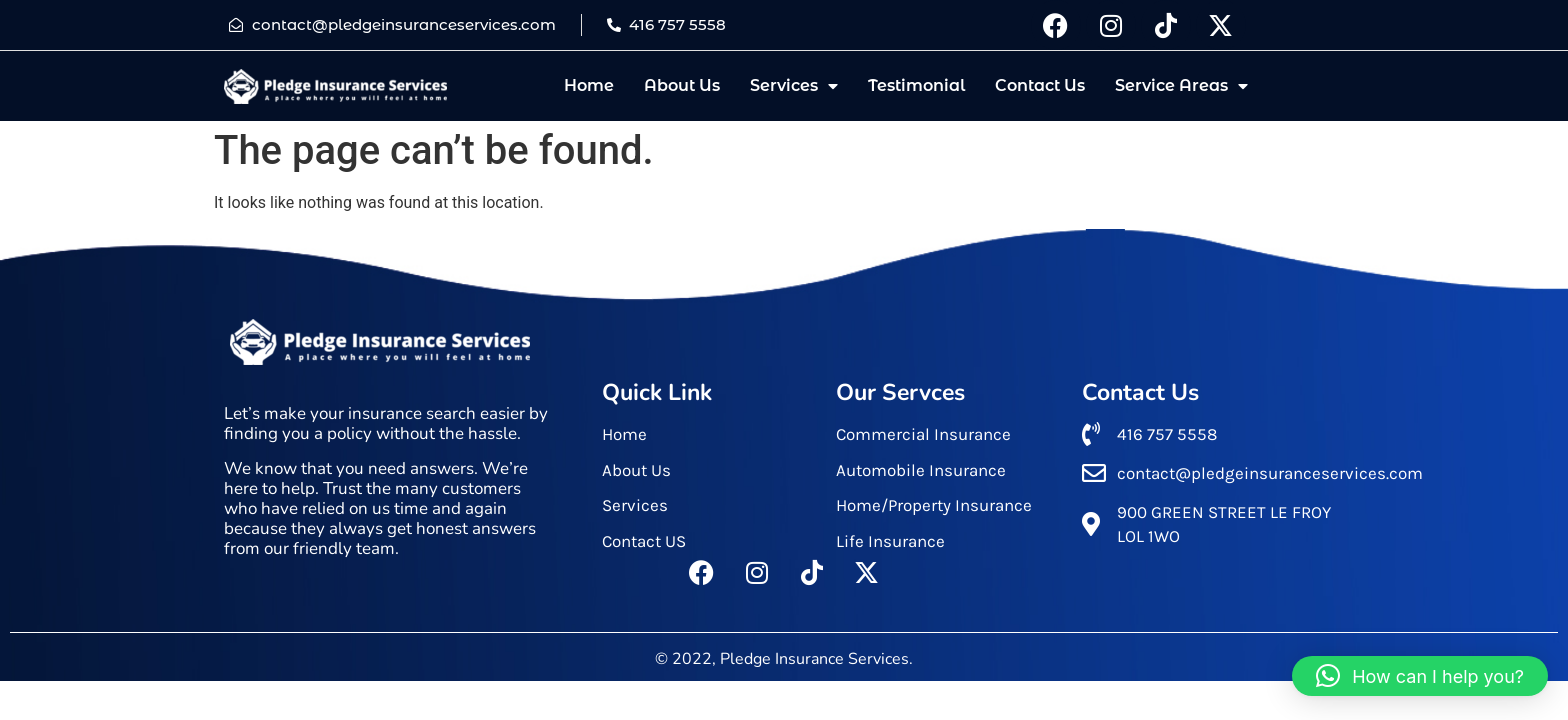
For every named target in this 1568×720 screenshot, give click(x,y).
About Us (682, 85)
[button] (1420, 676)
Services (794, 86)
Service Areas (1181, 86)
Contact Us (1040, 85)
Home (589, 85)
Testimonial (916, 85)
